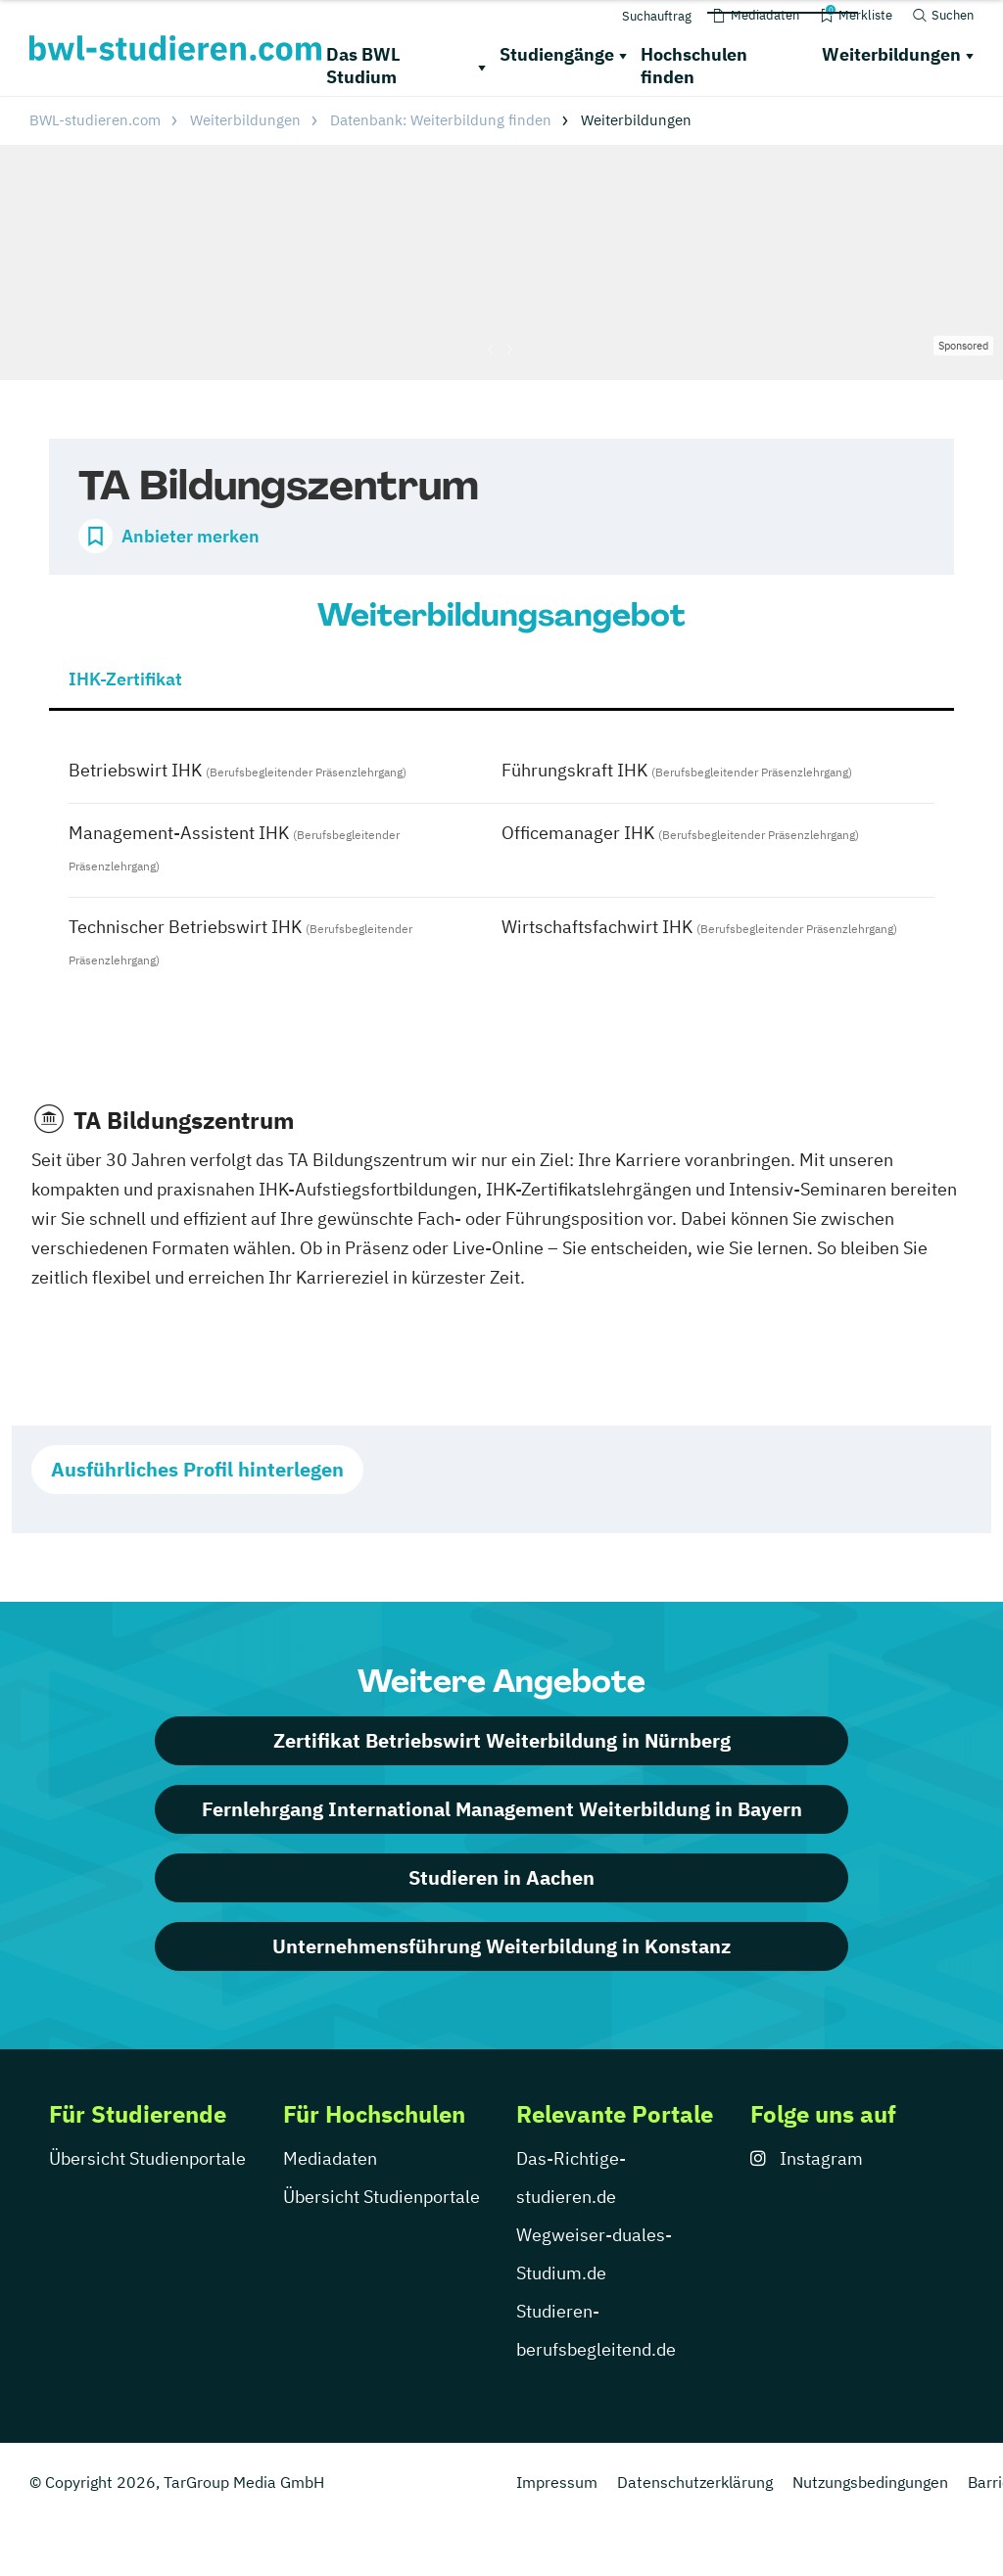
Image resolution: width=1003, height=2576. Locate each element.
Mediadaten (330, 2158)
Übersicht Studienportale (147, 2158)
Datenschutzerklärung (695, 2482)
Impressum (556, 2482)
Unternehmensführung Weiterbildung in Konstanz (501, 1946)
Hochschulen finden (694, 65)
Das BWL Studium (363, 65)
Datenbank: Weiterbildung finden (440, 120)
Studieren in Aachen (501, 1877)
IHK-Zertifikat (125, 679)
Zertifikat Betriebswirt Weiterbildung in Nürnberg (502, 1740)
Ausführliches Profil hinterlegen (197, 1469)
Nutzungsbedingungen (870, 2482)
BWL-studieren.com (95, 120)
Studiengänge (557, 54)
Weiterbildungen (891, 54)
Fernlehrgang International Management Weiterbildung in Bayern (502, 1809)
